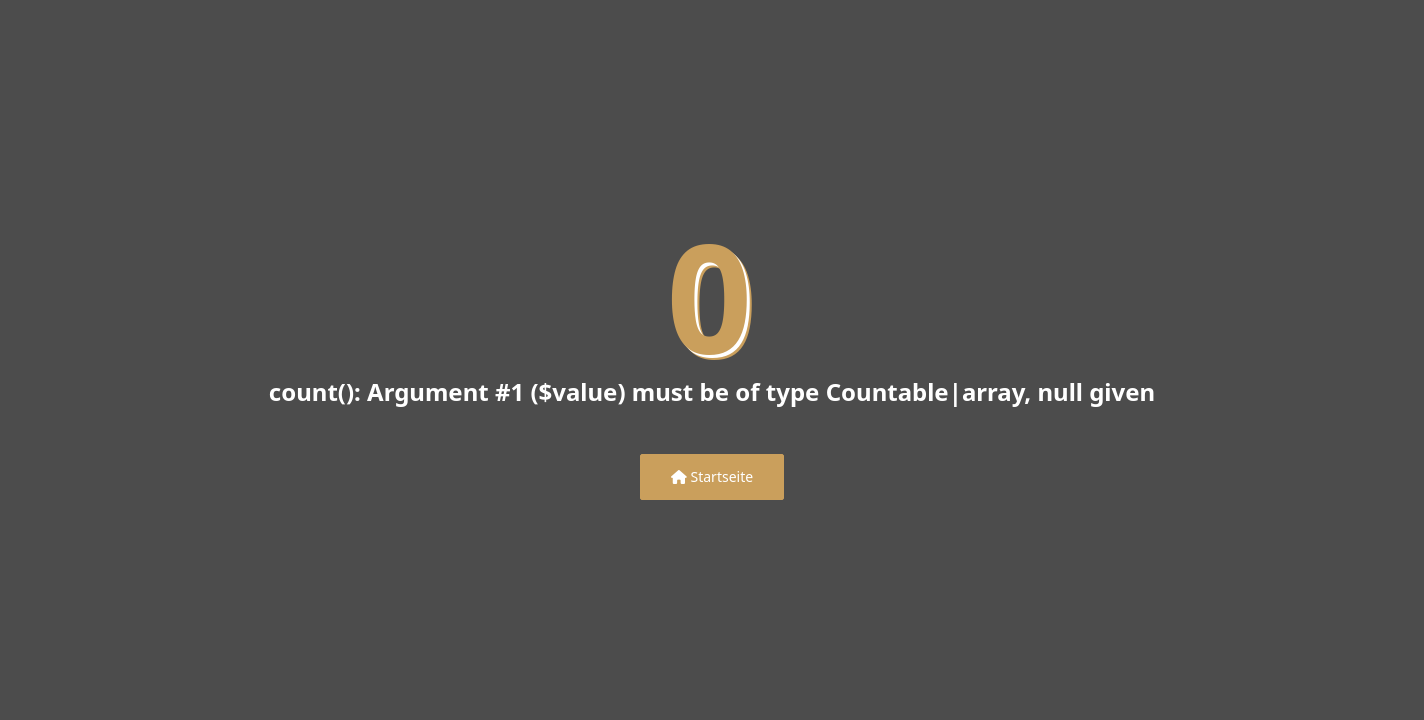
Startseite (712, 476)
